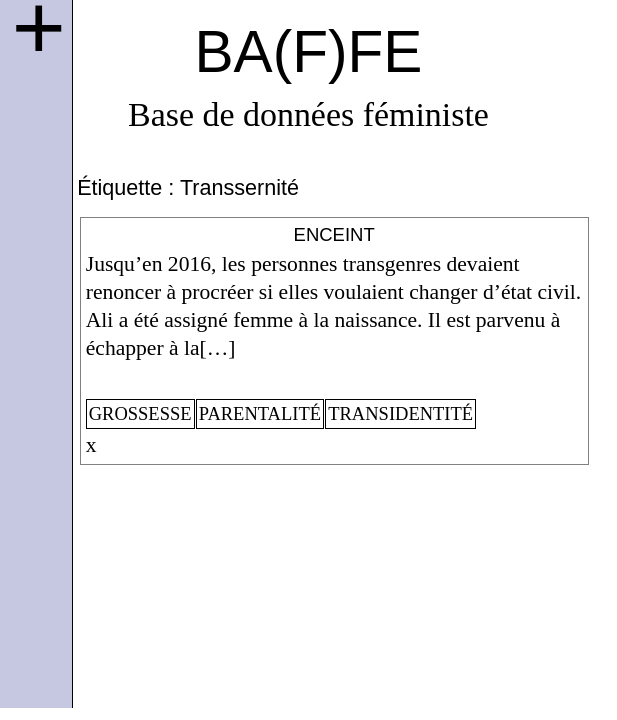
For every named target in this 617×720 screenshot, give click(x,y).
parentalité (260, 414)
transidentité (400, 414)
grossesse (140, 414)
